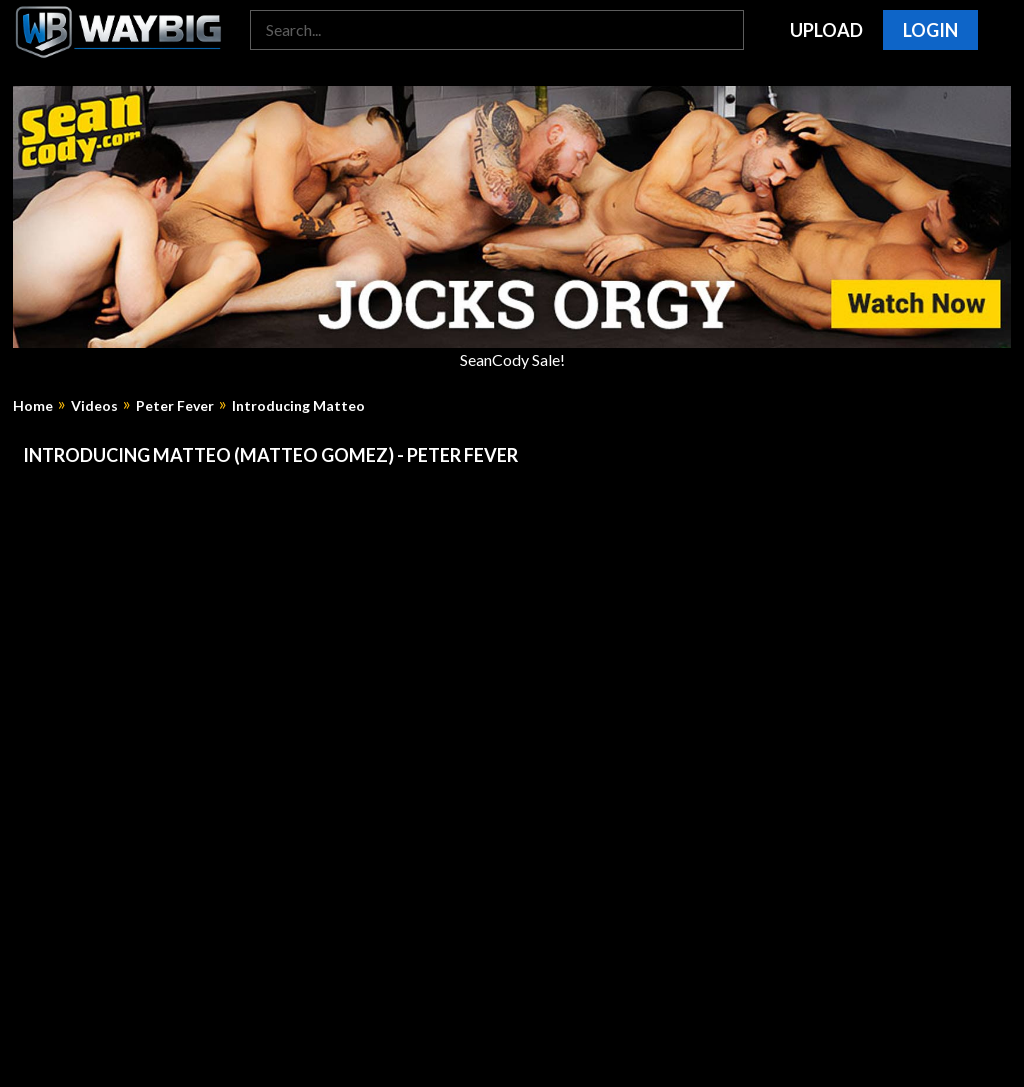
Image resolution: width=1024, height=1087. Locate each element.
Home (33, 406)
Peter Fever (175, 406)
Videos (94, 406)
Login (930, 30)
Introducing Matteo (298, 406)
